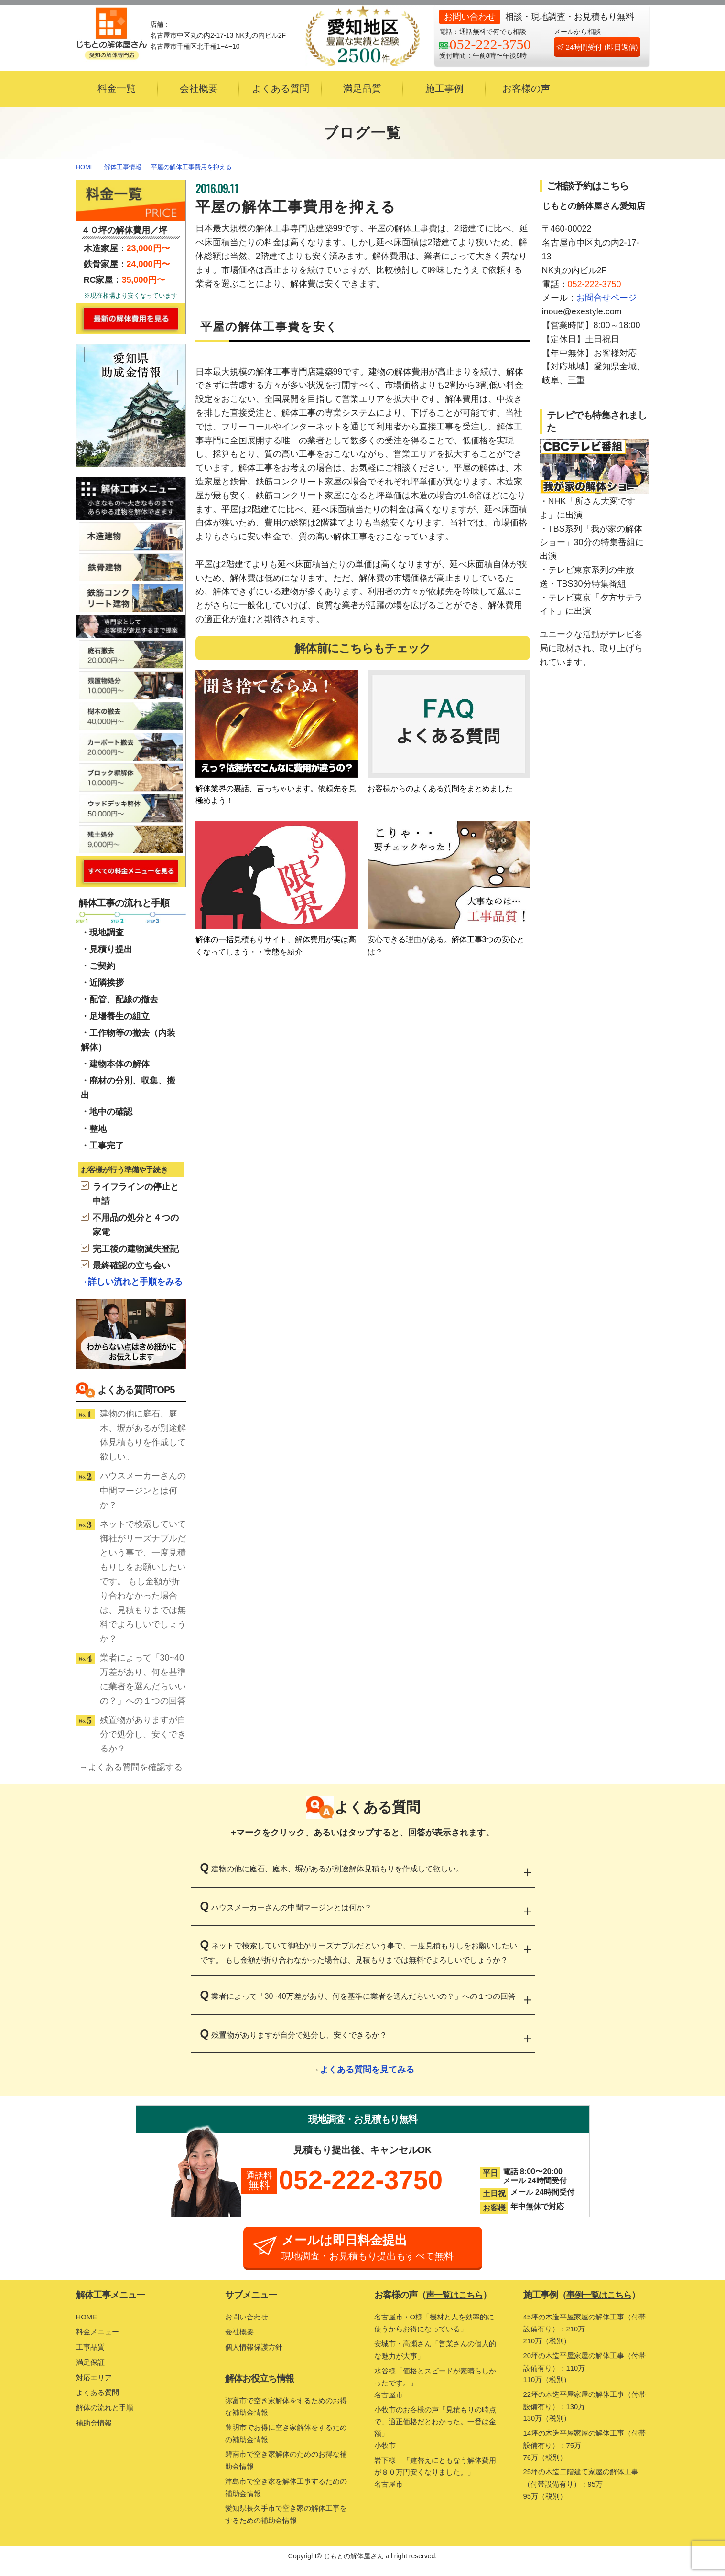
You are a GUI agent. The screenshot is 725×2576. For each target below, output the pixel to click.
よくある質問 (280, 88)
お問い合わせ (248, 2321)
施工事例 (444, 88)
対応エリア (95, 2382)
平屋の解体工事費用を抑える (191, 167)
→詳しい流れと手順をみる (131, 1282)
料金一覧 (116, 88)
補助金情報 (95, 2427)
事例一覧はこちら (600, 2300)
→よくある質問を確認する (131, 1767)
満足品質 (362, 88)
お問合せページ (606, 297)
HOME (85, 167)
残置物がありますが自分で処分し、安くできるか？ (143, 1734)
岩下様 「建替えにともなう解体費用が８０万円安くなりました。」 (437, 2485)
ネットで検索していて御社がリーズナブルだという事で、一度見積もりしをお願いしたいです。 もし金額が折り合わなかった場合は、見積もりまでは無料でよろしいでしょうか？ (143, 1581)
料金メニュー (99, 2336)
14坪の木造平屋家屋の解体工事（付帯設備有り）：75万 (586, 2457)
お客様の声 (526, 88)
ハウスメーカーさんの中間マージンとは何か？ (143, 1490)
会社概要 (199, 88)
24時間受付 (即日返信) (597, 47)
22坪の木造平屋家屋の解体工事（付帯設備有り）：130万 (586, 2417)
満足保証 (91, 2366)
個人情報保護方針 (255, 2352)
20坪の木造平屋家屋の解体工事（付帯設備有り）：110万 (586, 2376)
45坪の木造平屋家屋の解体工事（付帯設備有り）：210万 (586, 2335)
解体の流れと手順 (106, 2412)
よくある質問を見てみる (367, 2069)
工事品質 (91, 2352)
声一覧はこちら (456, 2300)
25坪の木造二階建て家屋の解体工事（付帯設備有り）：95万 (586, 2498)
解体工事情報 (122, 167)
